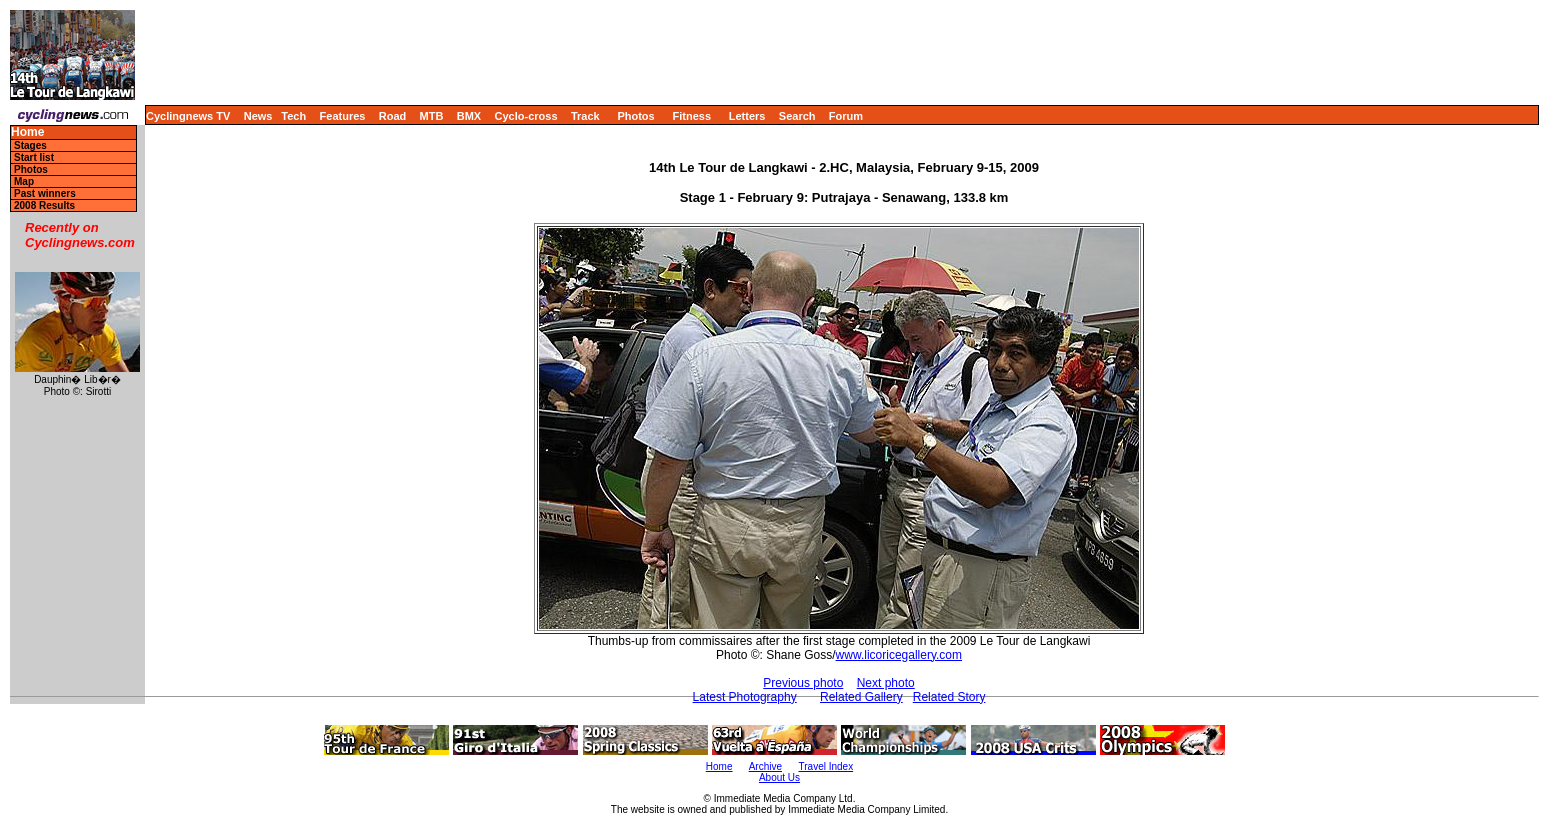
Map (24, 181)
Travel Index (826, 766)
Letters (747, 116)
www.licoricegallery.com (899, 655)
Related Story (949, 697)
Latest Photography (745, 697)
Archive (765, 766)
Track (585, 116)
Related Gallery (861, 697)
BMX (469, 116)
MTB (432, 116)
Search (797, 116)
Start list (34, 157)
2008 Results (44, 205)
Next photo (886, 683)
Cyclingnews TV (188, 116)
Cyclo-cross (526, 116)
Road (393, 116)
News (258, 116)
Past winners (45, 193)
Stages (30, 145)
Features (343, 116)
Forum (846, 116)
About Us (779, 777)
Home (27, 132)
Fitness (691, 116)
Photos (635, 116)
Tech (293, 116)
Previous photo (803, 683)
